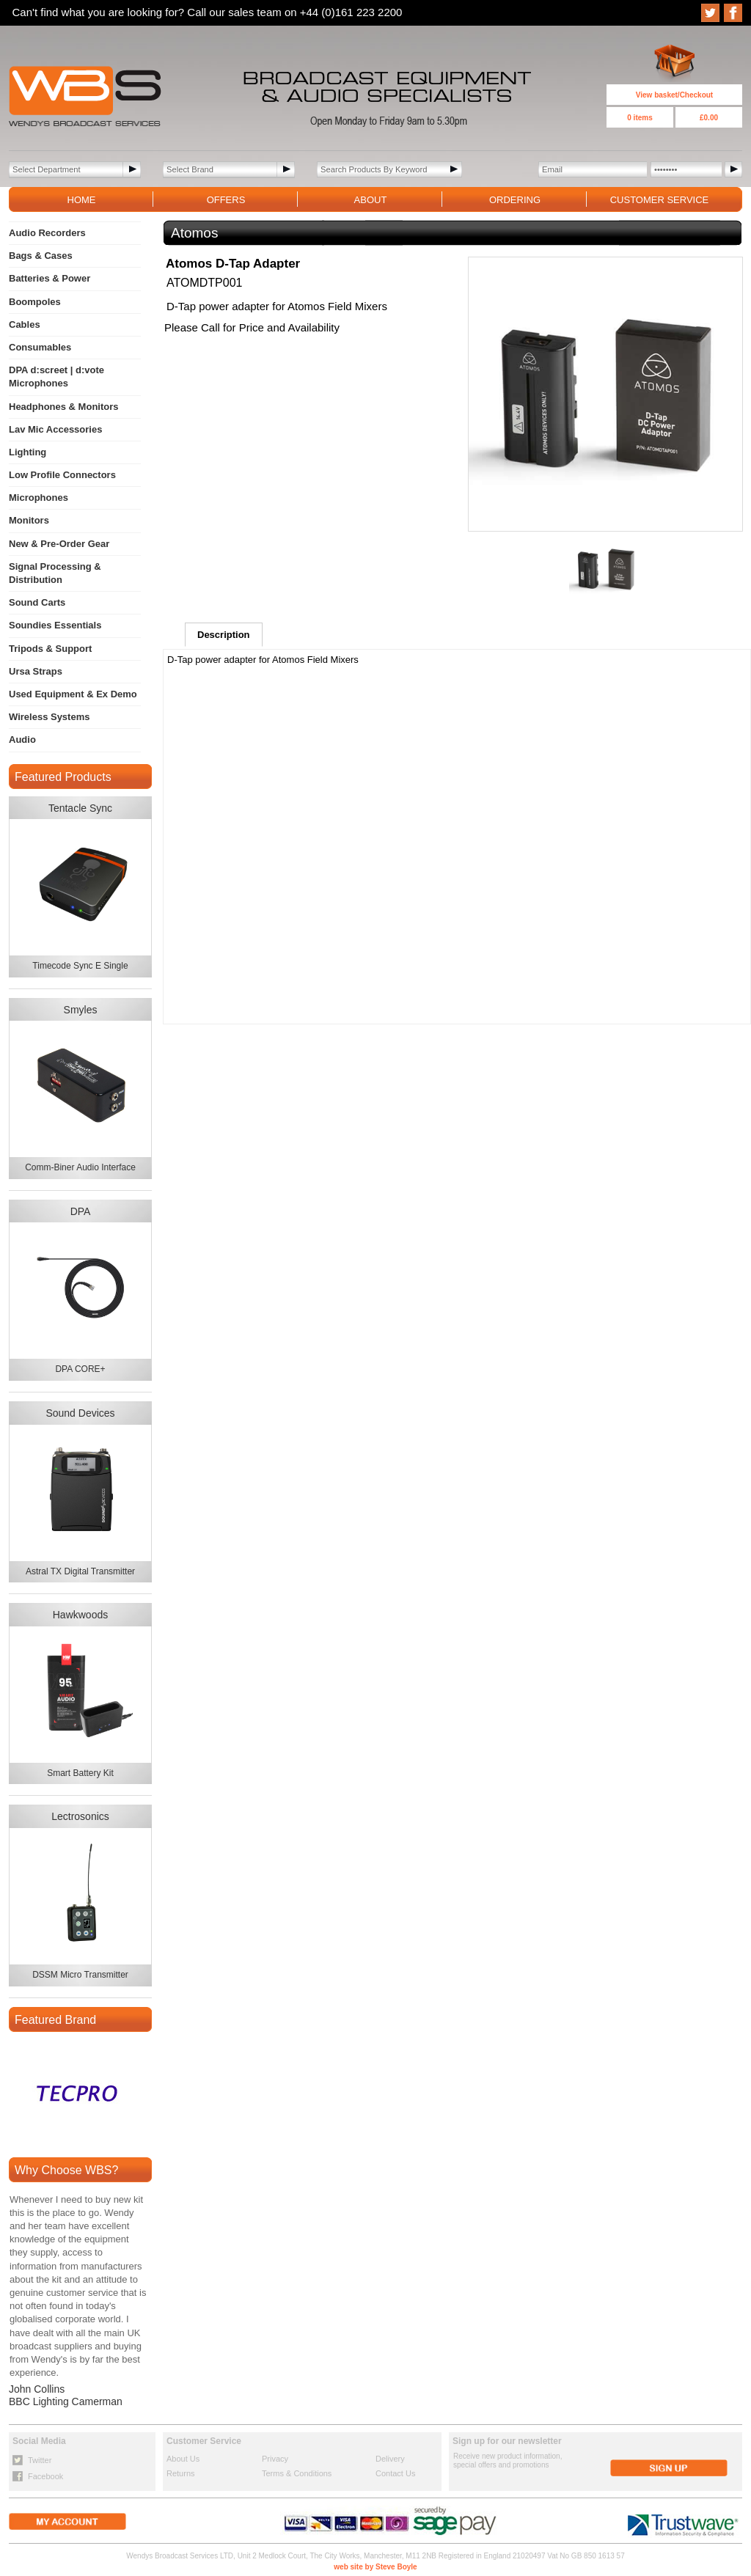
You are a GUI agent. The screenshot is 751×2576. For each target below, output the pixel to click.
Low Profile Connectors (62, 474)
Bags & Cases (41, 255)
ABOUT (370, 199)
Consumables (40, 347)
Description (223, 634)
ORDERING (515, 199)
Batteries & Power (49, 278)
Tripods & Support (50, 648)
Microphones (38, 497)
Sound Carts (37, 602)
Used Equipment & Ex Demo (73, 694)
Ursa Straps (35, 671)
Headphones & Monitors (64, 406)
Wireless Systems (49, 716)
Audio (22, 739)
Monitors (29, 520)
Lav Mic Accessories (55, 429)
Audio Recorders (47, 232)
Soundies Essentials (55, 625)
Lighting (27, 452)
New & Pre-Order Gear (59, 543)
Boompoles (35, 301)
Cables (24, 324)
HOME (81, 199)
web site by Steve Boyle (375, 2567)
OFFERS (226, 199)
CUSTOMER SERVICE (659, 199)
